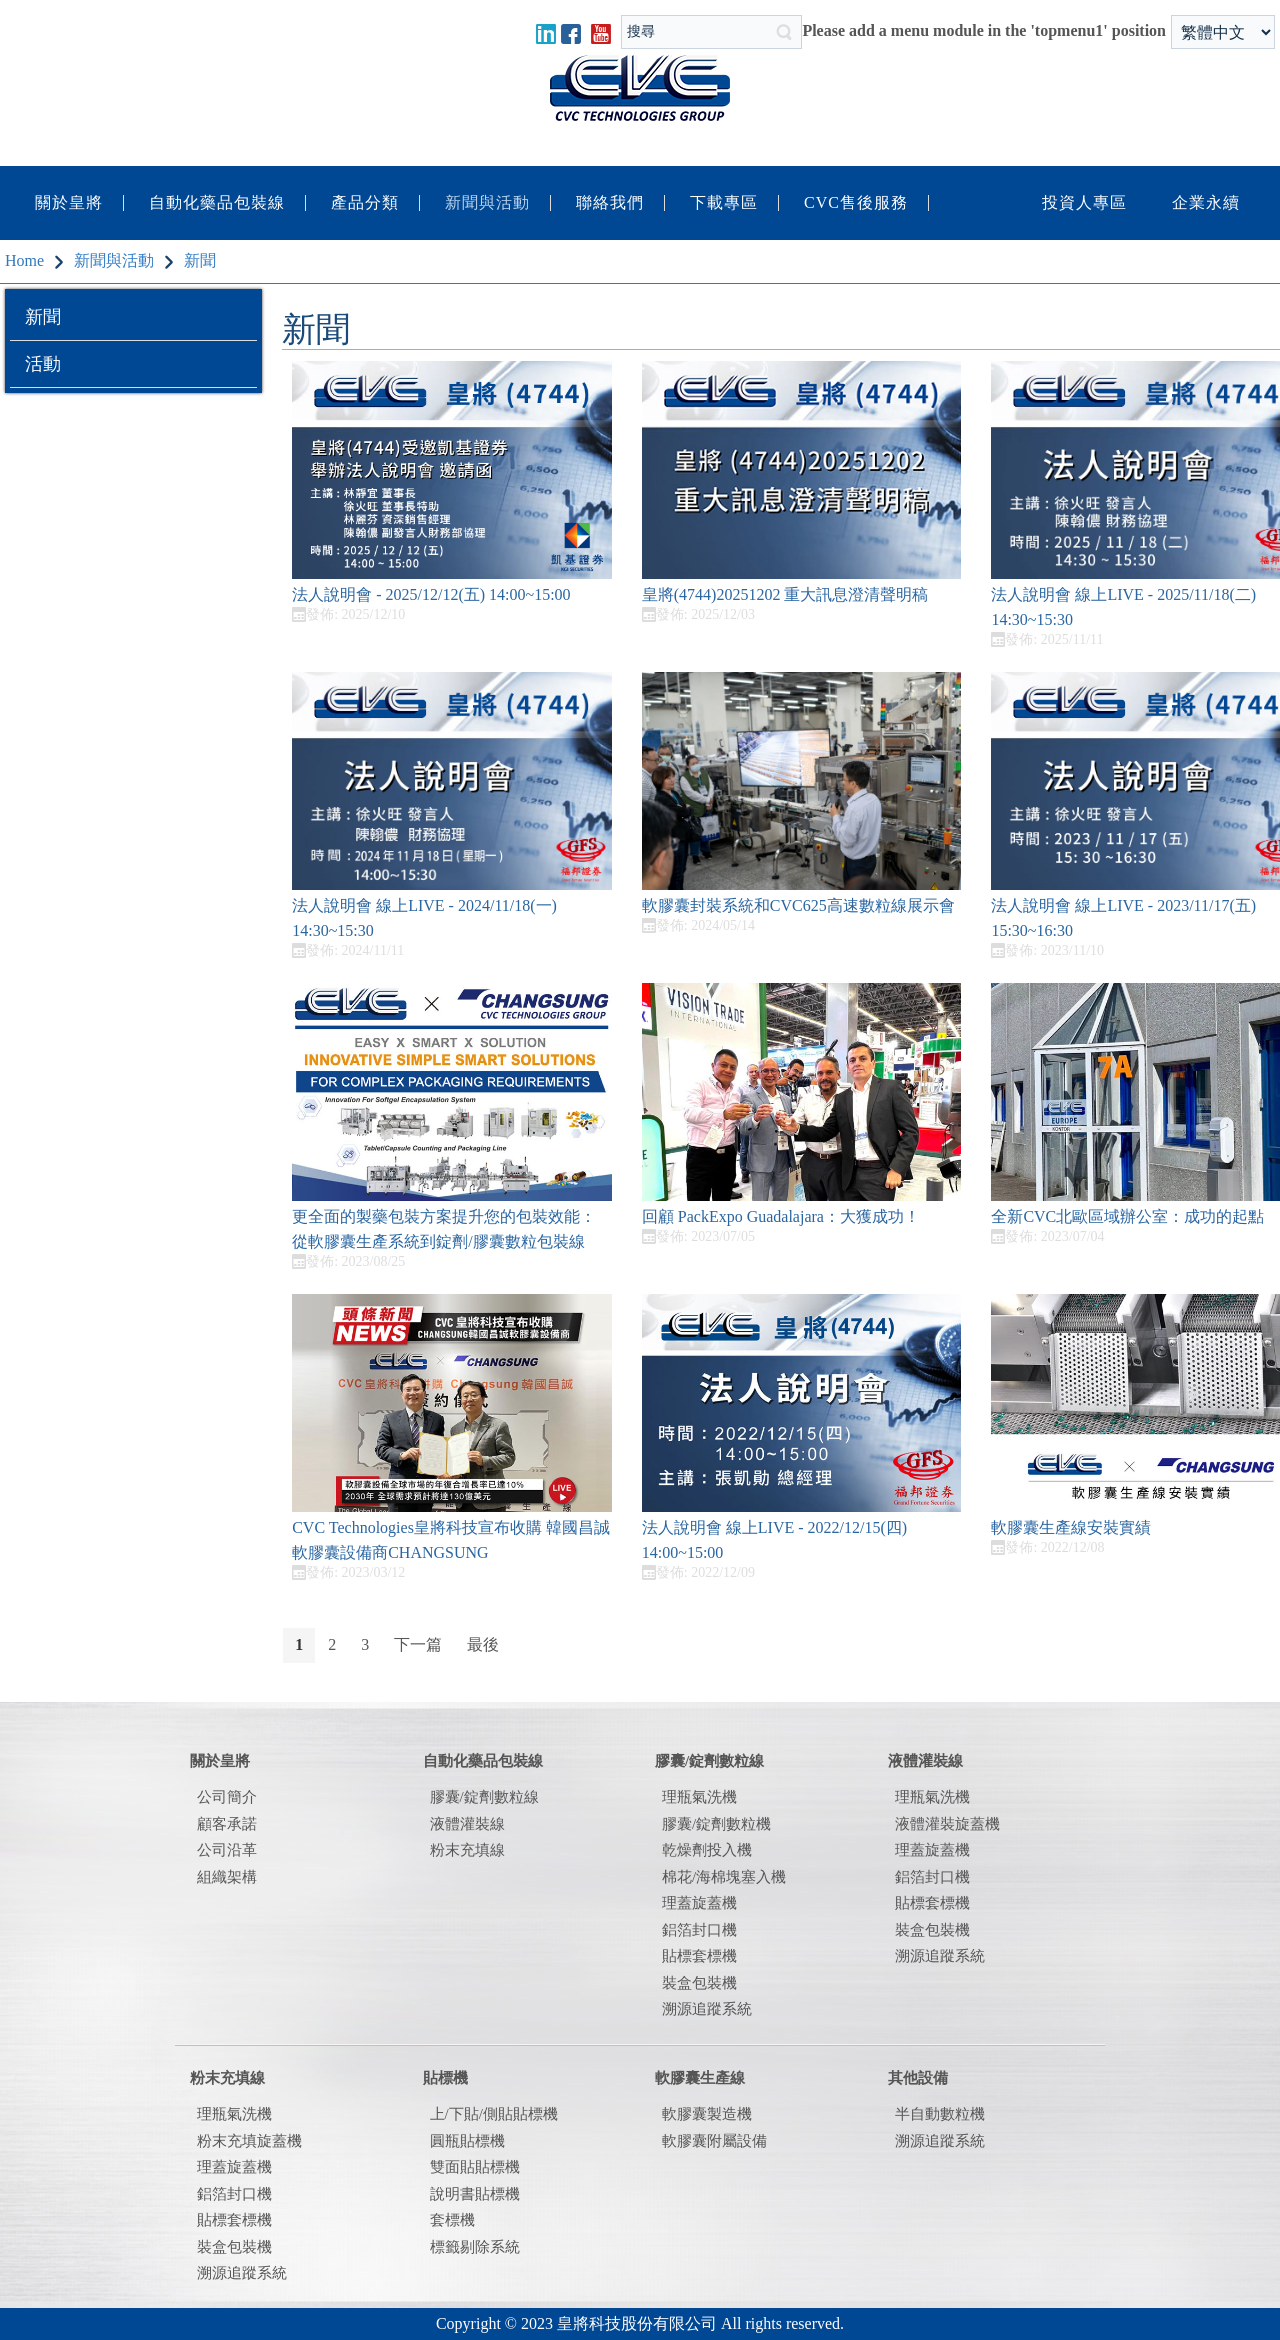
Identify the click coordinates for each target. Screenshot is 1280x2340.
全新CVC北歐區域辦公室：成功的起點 (1127, 1216)
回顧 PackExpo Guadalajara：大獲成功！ (781, 1216)
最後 (483, 1644)
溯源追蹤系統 (940, 1956)
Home (24, 260)
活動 (43, 364)
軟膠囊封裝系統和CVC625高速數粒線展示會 (798, 905)
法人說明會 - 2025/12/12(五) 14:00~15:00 (431, 594)
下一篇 (418, 1644)
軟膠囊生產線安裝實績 (1071, 1527)
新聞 (43, 317)
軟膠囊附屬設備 (714, 2141)
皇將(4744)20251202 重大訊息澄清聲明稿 (785, 594)
